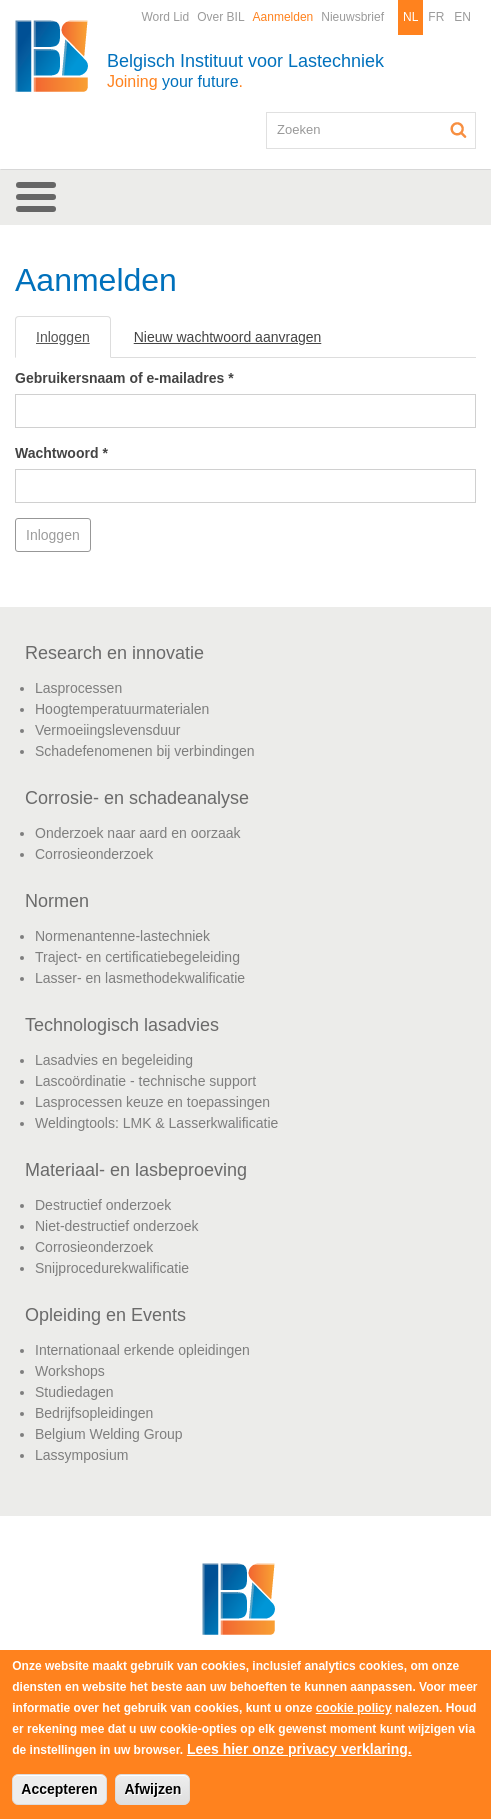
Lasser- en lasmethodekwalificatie (140, 978)
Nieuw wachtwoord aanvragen (228, 337)
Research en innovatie (114, 653)
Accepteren (59, 1789)
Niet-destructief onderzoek (116, 1226)
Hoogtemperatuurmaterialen (122, 709)
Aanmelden (283, 17)
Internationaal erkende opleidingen (142, 1350)
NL (410, 17)
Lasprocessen (78, 688)
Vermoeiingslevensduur (108, 730)
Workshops (70, 1371)
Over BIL (220, 17)
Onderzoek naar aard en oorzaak (137, 833)
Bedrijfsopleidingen (94, 1413)
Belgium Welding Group (109, 1434)
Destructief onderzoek (103, 1205)
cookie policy (354, 1708)
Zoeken (459, 130)
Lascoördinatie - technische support (145, 1081)
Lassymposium (81, 1455)
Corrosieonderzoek (94, 854)
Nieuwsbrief (352, 17)
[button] (245, 197)
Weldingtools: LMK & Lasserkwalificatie (156, 1123)
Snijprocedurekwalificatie (112, 1268)
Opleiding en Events (105, 1315)
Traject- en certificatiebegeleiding (137, 957)
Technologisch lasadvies (122, 1025)
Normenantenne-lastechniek (122, 936)
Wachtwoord (61, 453)
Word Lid (165, 17)
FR (436, 17)
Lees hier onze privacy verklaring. (299, 1749)
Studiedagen (74, 1392)
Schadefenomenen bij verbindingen (145, 751)
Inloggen (73, 342)
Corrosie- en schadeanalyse (137, 798)
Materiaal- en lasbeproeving (136, 1170)
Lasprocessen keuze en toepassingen (152, 1102)
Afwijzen (152, 1789)
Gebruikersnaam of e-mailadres (124, 378)
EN (462, 17)
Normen (57, 901)
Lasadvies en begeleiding (114, 1060)
